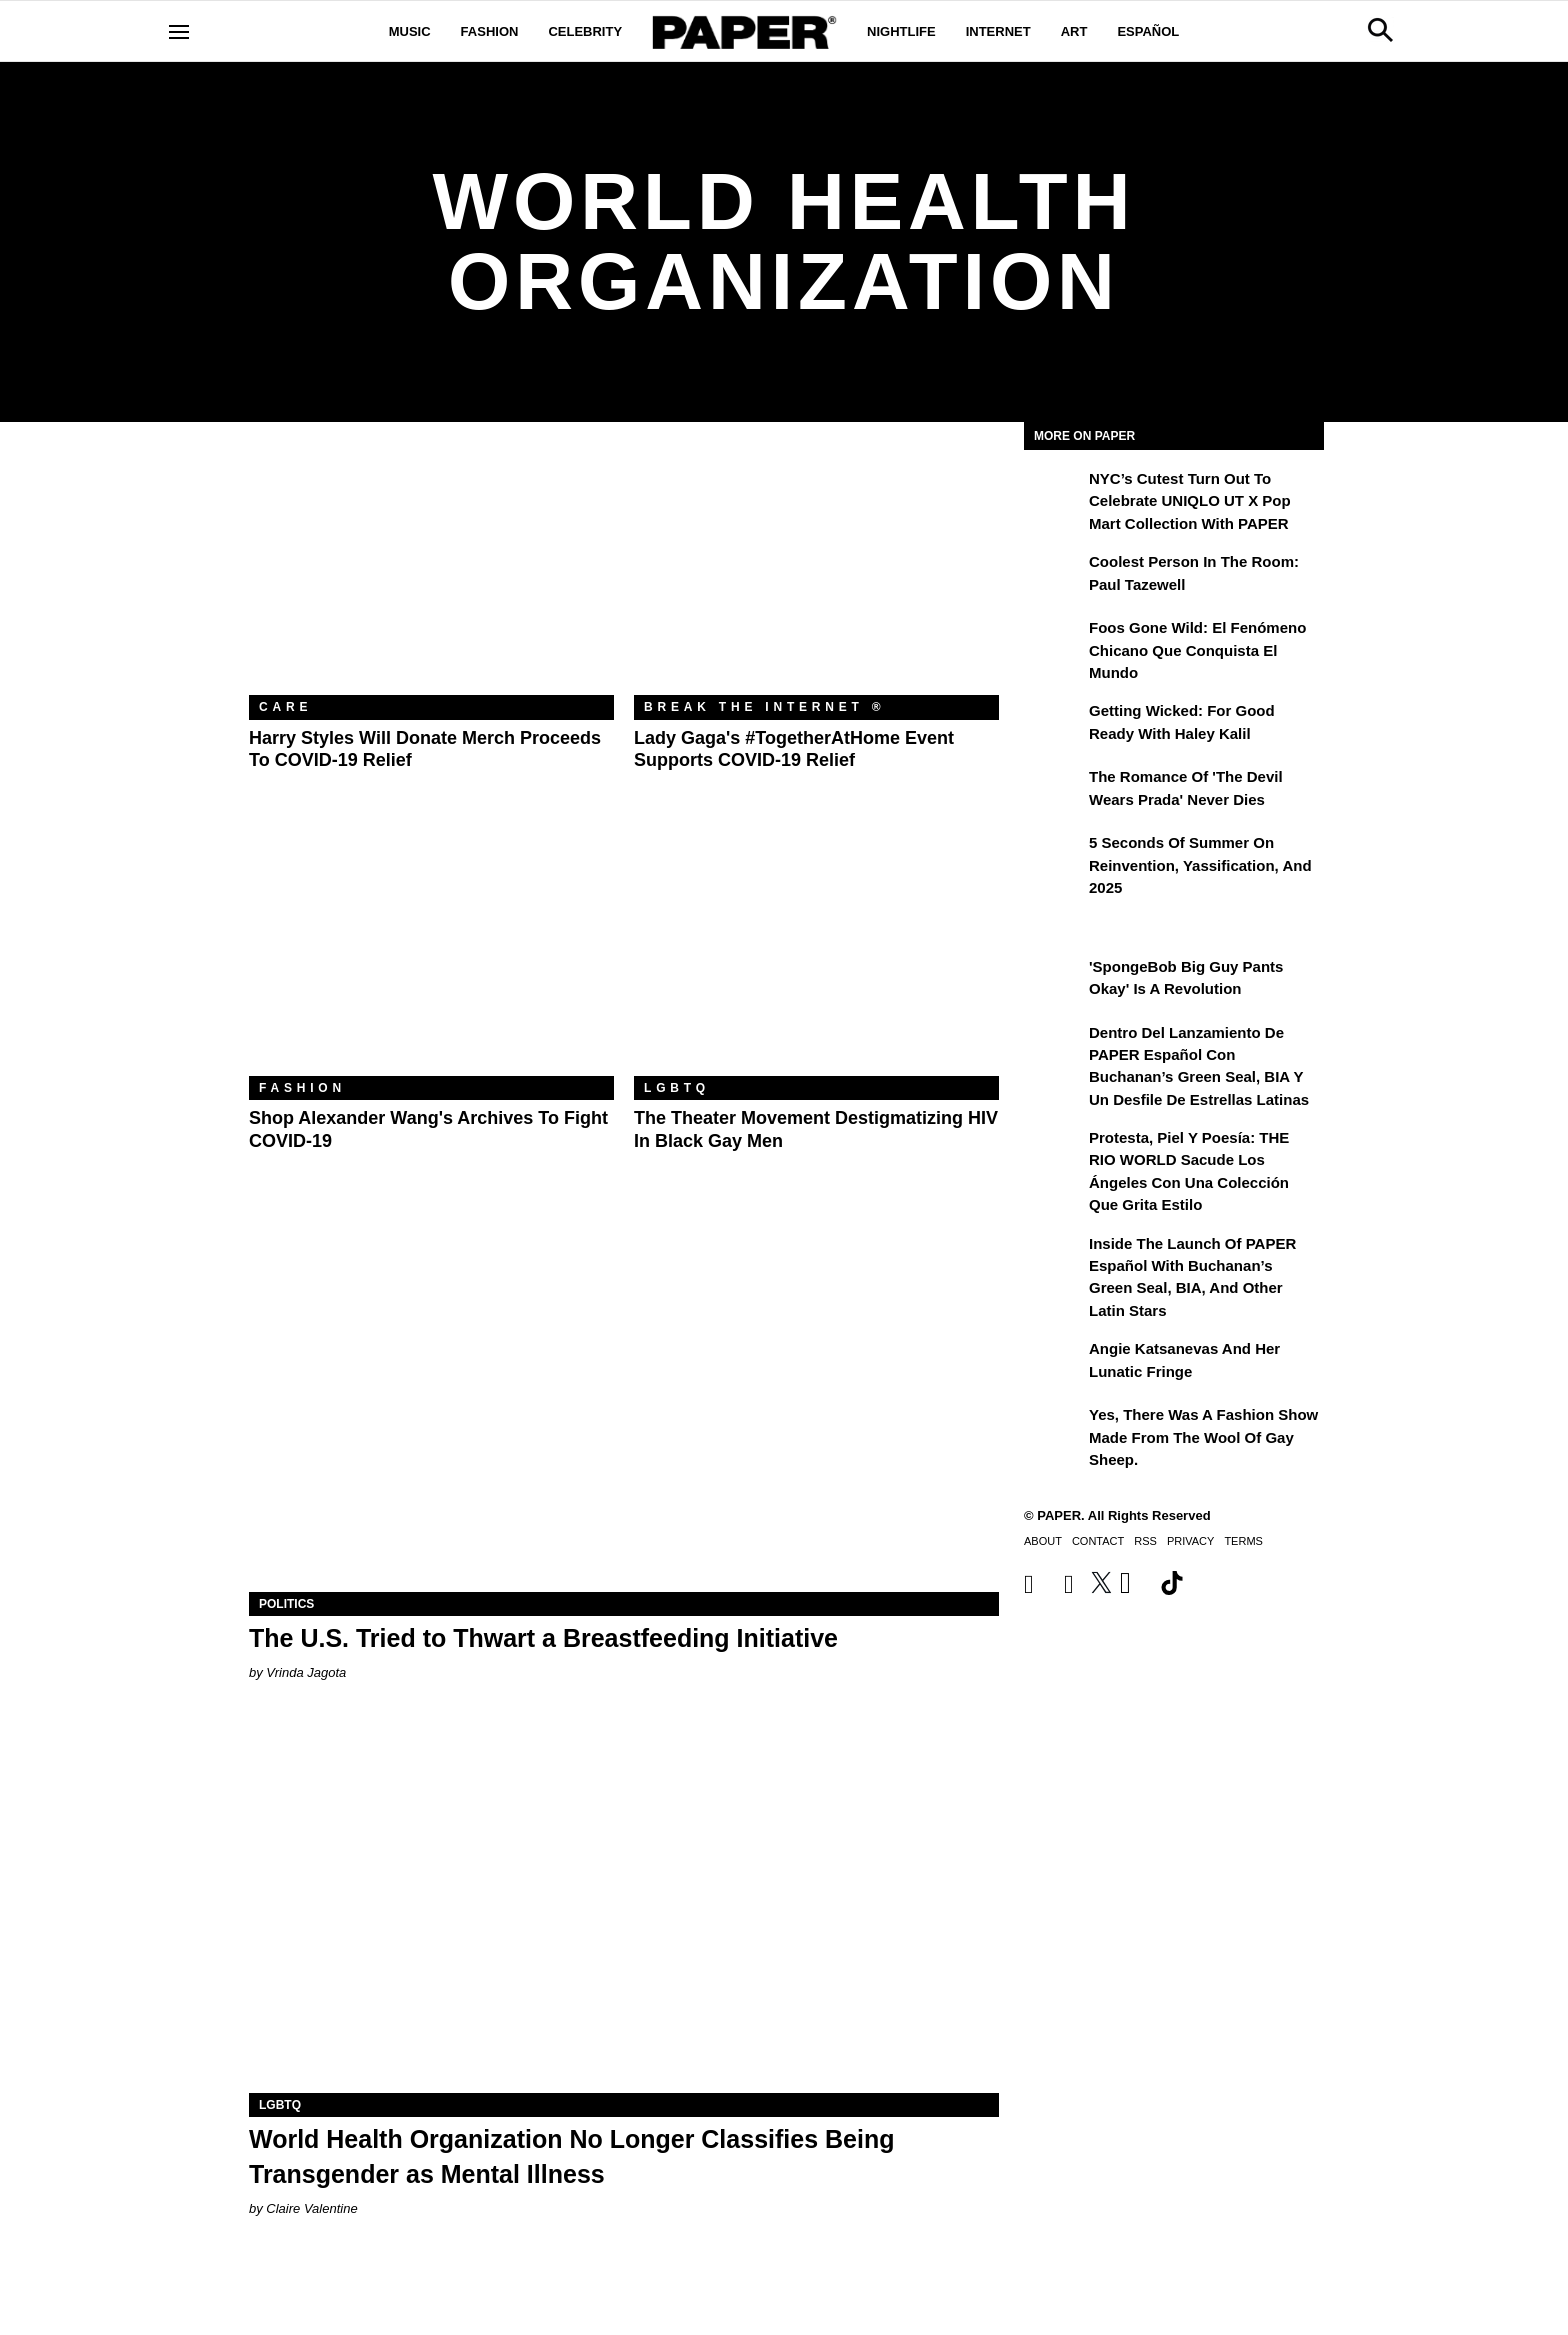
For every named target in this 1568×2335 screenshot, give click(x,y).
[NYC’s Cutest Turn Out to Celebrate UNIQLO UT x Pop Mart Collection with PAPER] (1054, 493)
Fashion (490, 31)
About (1043, 1541)
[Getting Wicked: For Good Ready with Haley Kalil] (1054, 725)
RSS (1145, 1541)
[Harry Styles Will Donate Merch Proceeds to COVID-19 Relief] (431, 573)
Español (1148, 31)
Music (410, 31)
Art (1074, 31)
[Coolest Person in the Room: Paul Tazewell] (1054, 576)
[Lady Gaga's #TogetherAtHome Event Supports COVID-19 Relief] (816, 573)
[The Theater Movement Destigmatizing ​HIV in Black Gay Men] (816, 954)
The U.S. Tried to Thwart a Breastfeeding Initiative (543, 1638)
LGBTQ (677, 1088)
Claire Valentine (311, 2208)
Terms (1243, 1541)
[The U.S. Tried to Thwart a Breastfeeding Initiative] (624, 1404)
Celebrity (585, 31)
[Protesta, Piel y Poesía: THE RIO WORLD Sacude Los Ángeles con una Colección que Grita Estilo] (1054, 1152)
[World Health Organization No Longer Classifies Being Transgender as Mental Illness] (624, 1905)
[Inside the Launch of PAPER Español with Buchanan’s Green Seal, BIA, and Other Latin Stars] (1054, 1258)
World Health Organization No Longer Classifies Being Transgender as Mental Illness (571, 2156)
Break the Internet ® (765, 707)
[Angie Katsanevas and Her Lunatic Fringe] (1054, 1363)
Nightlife (901, 31)
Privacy (1190, 1541)
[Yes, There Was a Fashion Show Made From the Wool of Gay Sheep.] (1054, 1429)
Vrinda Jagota (306, 1672)
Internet (998, 31)
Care (285, 707)
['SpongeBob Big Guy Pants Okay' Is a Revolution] (1054, 981)
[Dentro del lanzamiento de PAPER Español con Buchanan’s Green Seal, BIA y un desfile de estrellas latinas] (1054, 1047)
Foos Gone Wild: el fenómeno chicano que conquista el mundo (1197, 650)
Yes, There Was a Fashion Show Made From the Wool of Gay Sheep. (1203, 1437)
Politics (286, 1604)
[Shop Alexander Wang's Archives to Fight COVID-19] (431, 954)
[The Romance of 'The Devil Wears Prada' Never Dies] (1054, 791)
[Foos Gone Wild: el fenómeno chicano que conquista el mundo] (1054, 642)
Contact (1098, 1541)
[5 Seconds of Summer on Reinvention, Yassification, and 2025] (1054, 857)
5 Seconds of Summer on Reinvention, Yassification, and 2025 (1200, 865)
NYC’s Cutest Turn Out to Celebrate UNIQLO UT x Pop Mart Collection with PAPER (1190, 501)
